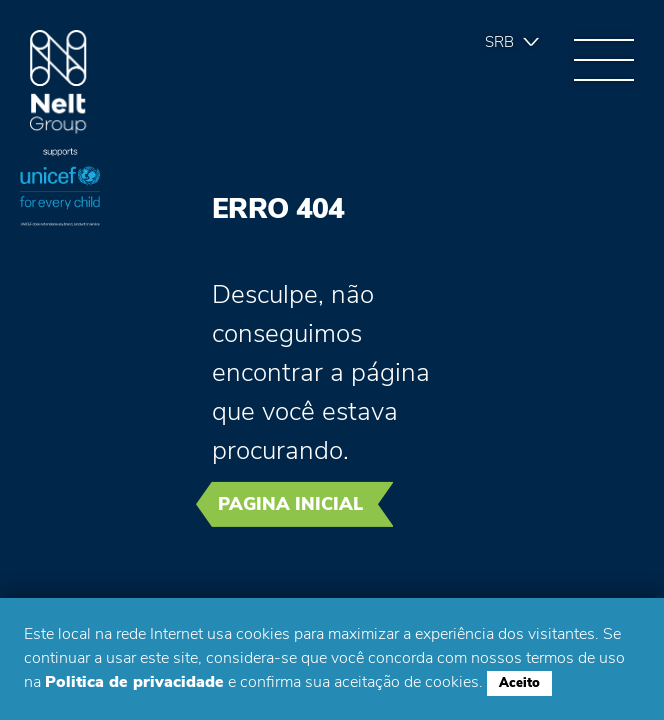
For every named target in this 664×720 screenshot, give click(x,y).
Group (58, 82)
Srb (499, 42)
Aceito (519, 683)
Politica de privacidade (134, 682)
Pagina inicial (290, 504)
